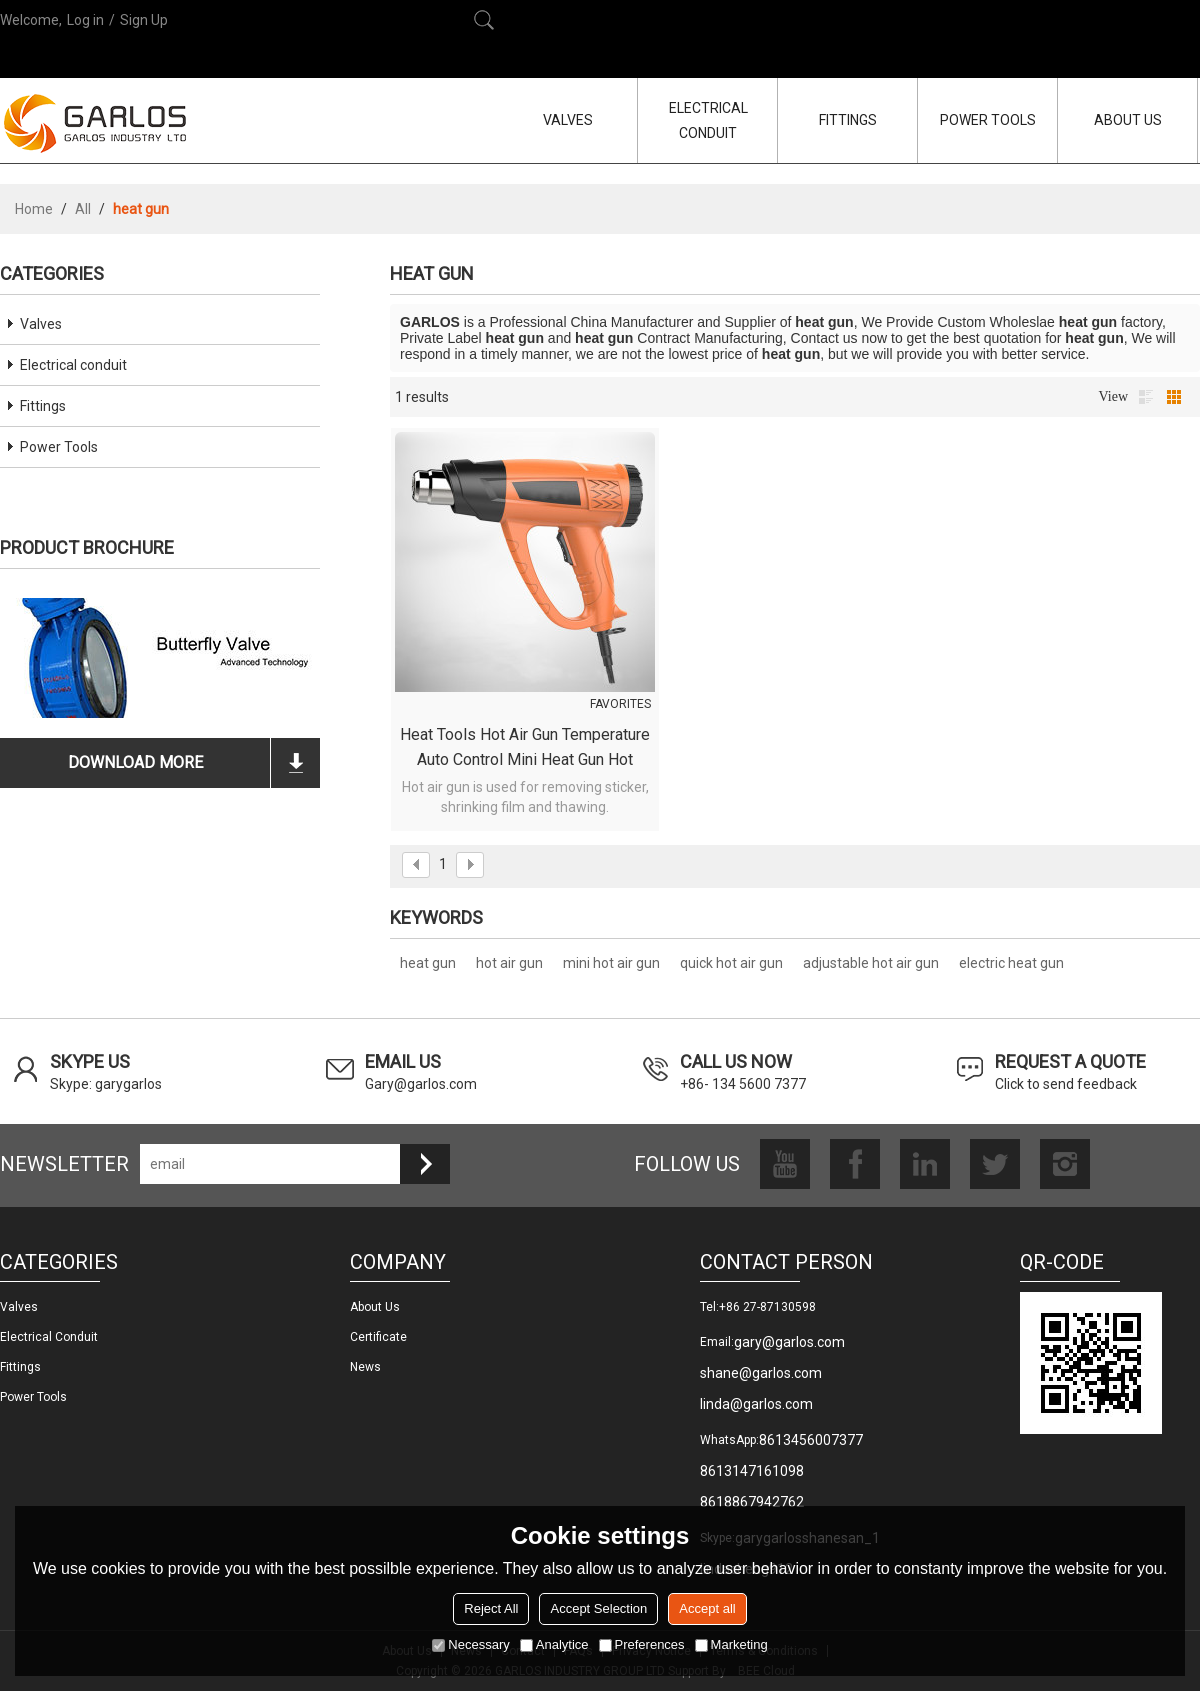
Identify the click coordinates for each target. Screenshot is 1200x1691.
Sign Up (144, 20)
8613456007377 (811, 1440)
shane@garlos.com (761, 1373)
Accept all (707, 1608)
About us (375, 1307)
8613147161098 (752, 1471)
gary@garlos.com (789, 1342)
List (1146, 397)
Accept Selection (598, 1608)
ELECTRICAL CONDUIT (708, 120)
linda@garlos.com (756, 1404)
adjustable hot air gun (871, 963)
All (83, 209)
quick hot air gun (731, 963)
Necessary (470, 1644)
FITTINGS (848, 120)
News (365, 1367)
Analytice (554, 1644)
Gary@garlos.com (421, 1084)
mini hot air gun (611, 963)
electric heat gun (1011, 963)
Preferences (642, 1644)
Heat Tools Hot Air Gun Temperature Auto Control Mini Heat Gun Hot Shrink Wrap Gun (525, 748)
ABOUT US (1128, 120)
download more (135, 762)
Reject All (491, 1608)
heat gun (428, 963)
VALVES (568, 120)
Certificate (378, 1337)
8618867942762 (752, 1502)
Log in (85, 20)
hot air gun (509, 963)
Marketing (731, 1644)
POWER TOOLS (988, 120)
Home (34, 209)
